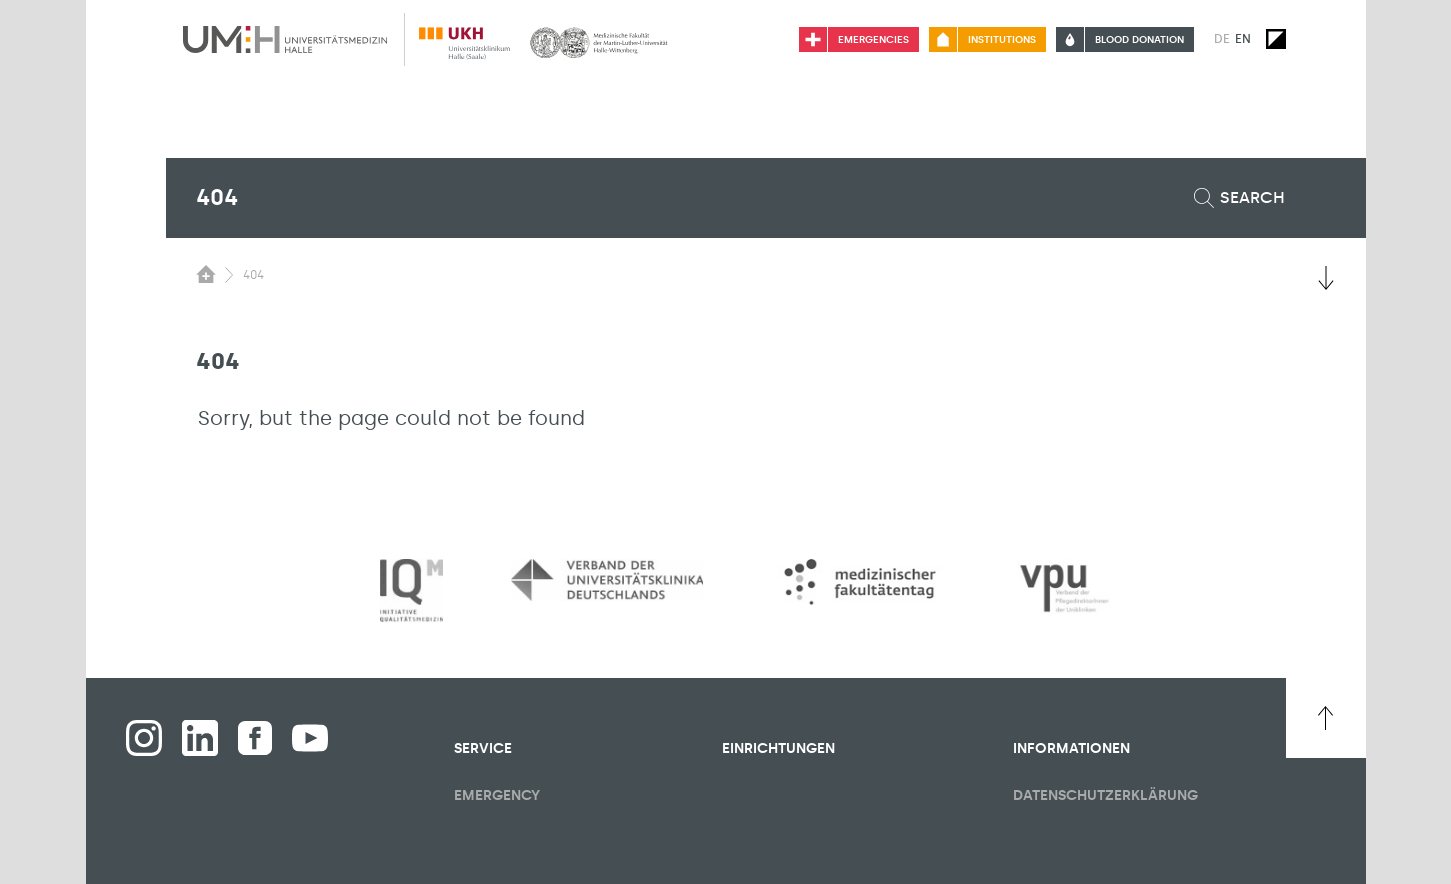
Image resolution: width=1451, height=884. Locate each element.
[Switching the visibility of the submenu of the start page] (206, 274)
